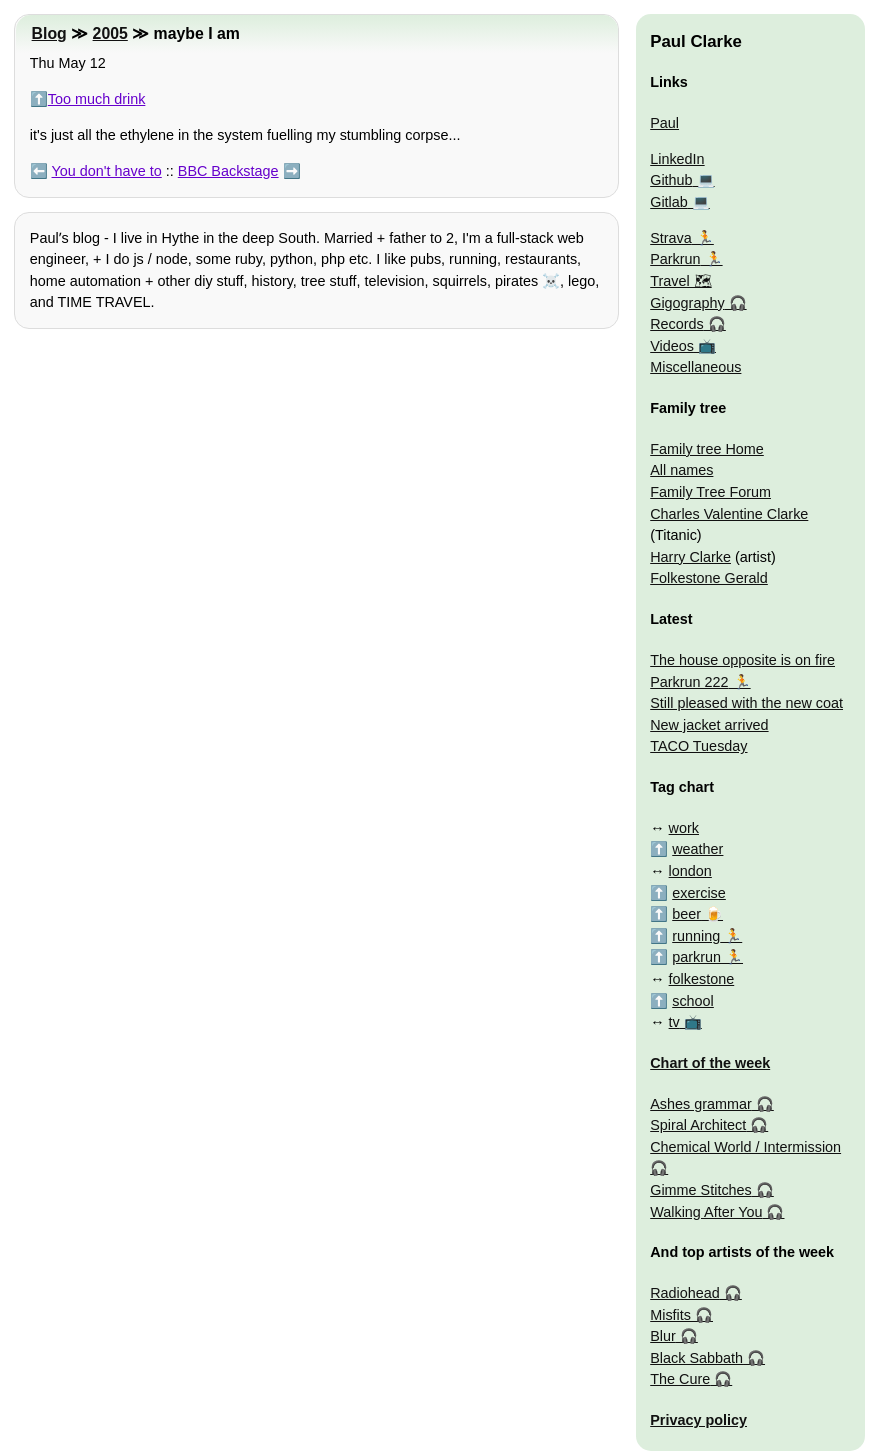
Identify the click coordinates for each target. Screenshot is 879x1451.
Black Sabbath (696, 1358)
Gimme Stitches (701, 1190)
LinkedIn (677, 159)
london (690, 871)
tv (674, 1022)
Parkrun (675, 259)
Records (677, 324)
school (693, 1001)
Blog (49, 33)
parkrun (696, 957)
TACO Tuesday (698, 746)
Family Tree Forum (710, 492)
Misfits (670, 1315)
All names (681, 470)
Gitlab (669, 202)
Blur (663, 1336)
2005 (110, 33)
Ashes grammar (701, 1104)
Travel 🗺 (680, 281)
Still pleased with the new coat (746, 703)
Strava (671, 238)
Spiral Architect (698, 1125)
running (696, 936)
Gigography (687, 303)
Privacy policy (698, 1420)
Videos (672, 346)
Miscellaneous (695, 367)
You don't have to (107, 171)
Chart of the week (710, 1063)
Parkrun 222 (689, 682)
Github (671, 180)
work (684, 828)
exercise (699, 893)
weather (697, 849)
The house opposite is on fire (742, 660)
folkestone (702, 979)
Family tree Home (707, 449)
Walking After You (706, 1212)
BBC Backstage (228, 171)
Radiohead (685, 1293)
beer (686, 914)
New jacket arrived (709, 725)
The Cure (680, 1379)
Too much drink (97, 99)
